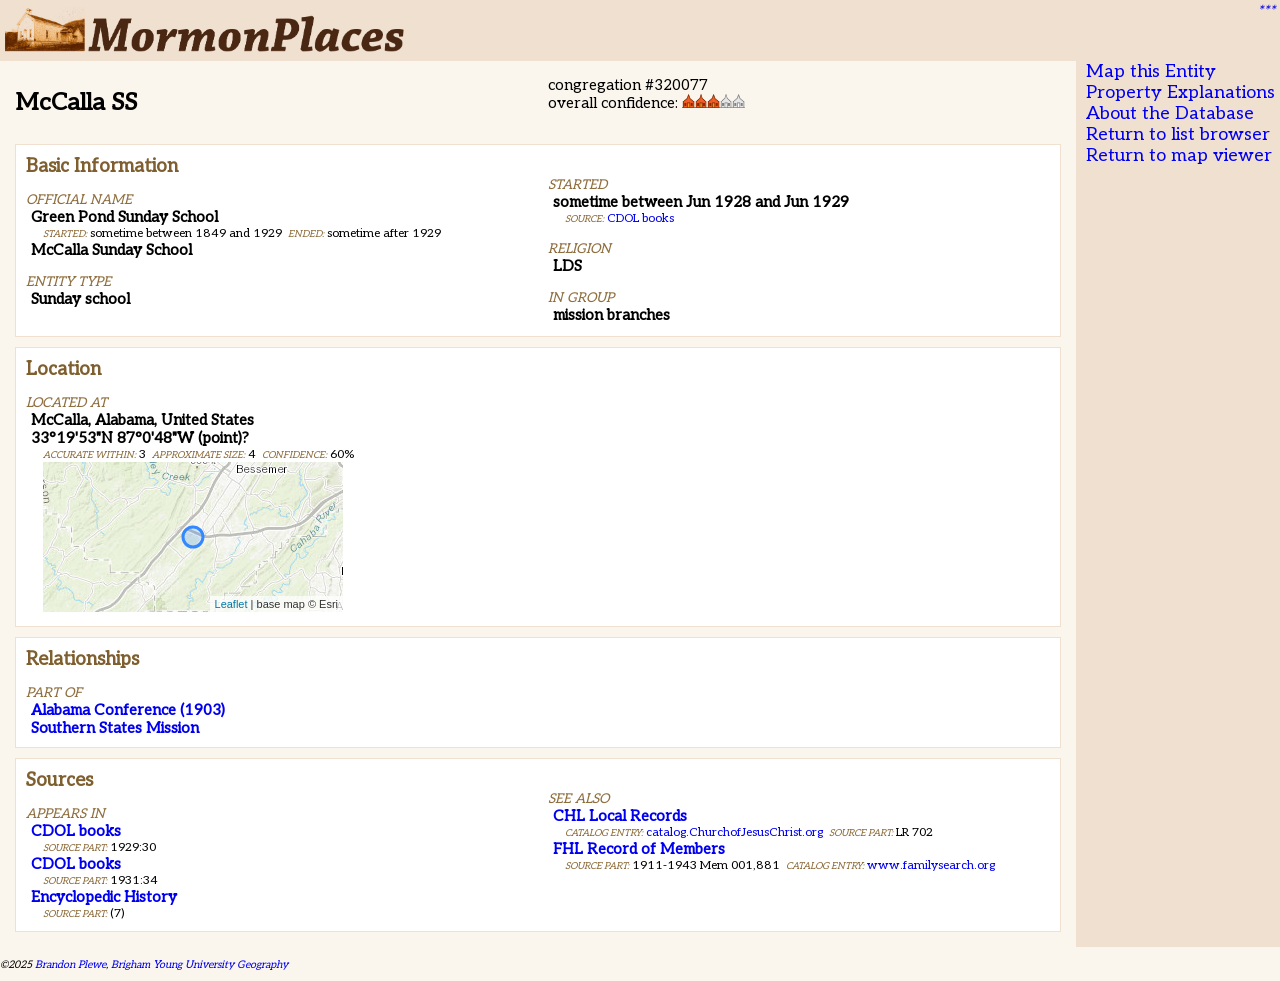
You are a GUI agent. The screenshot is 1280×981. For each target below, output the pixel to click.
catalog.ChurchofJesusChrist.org (734, 832)
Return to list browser (1178, 134)
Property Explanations (1180, 92)
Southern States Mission (115, 728)
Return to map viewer (1179, 155)
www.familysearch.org (931, 865)
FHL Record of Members (639, 849)
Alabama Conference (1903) (128, 710)
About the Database (1170, 113)
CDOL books (640, 218)
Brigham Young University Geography (199, 964)
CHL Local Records (620, 816)
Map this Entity (1151, 71)
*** (1266, 11)
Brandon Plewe (70, 964)
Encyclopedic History (104, 897)
